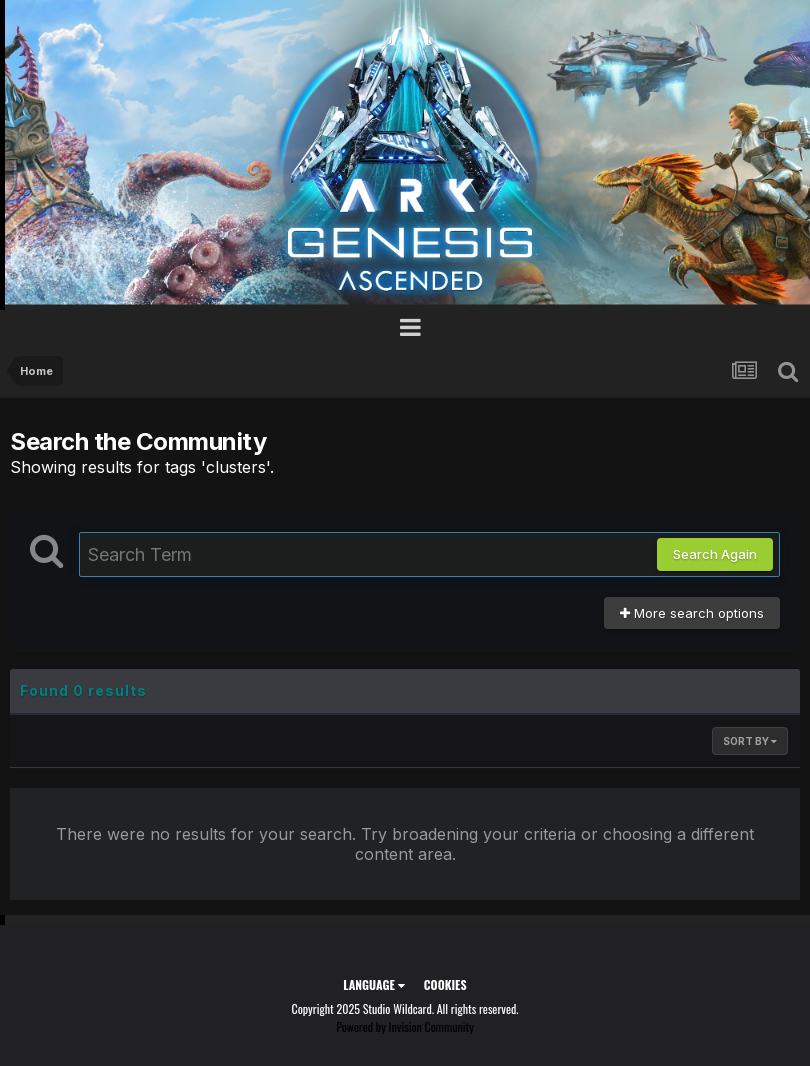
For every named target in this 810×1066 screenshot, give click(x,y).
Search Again (715, 554)
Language (373, 984)
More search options (692, 613)
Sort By (750, 741)
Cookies (445, 984)
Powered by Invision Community (405, 1026)
